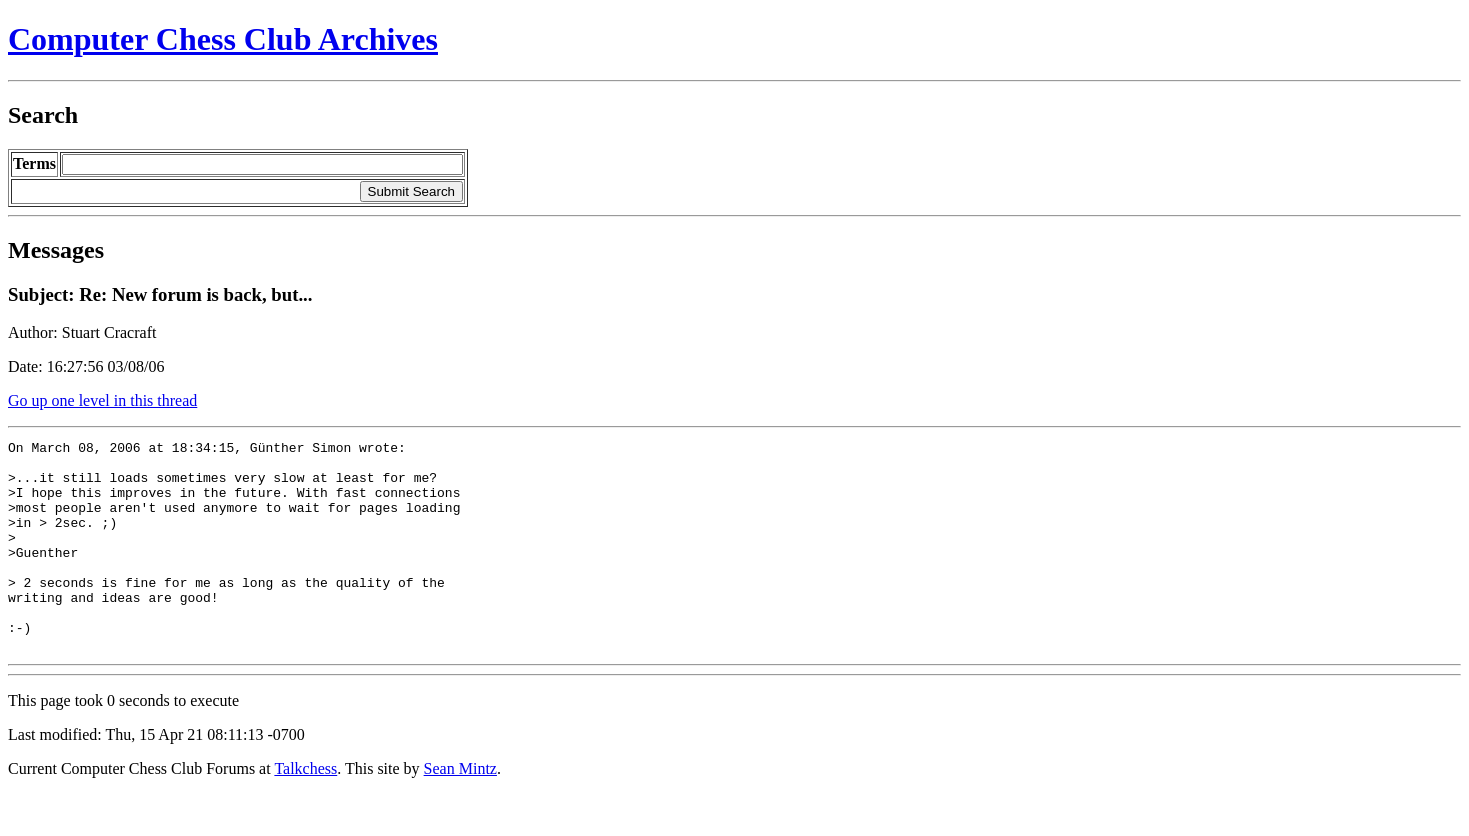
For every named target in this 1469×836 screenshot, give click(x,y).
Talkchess (305, 810)
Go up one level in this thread (102, 400)
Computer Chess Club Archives (223, 39)
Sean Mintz (460, 810)
